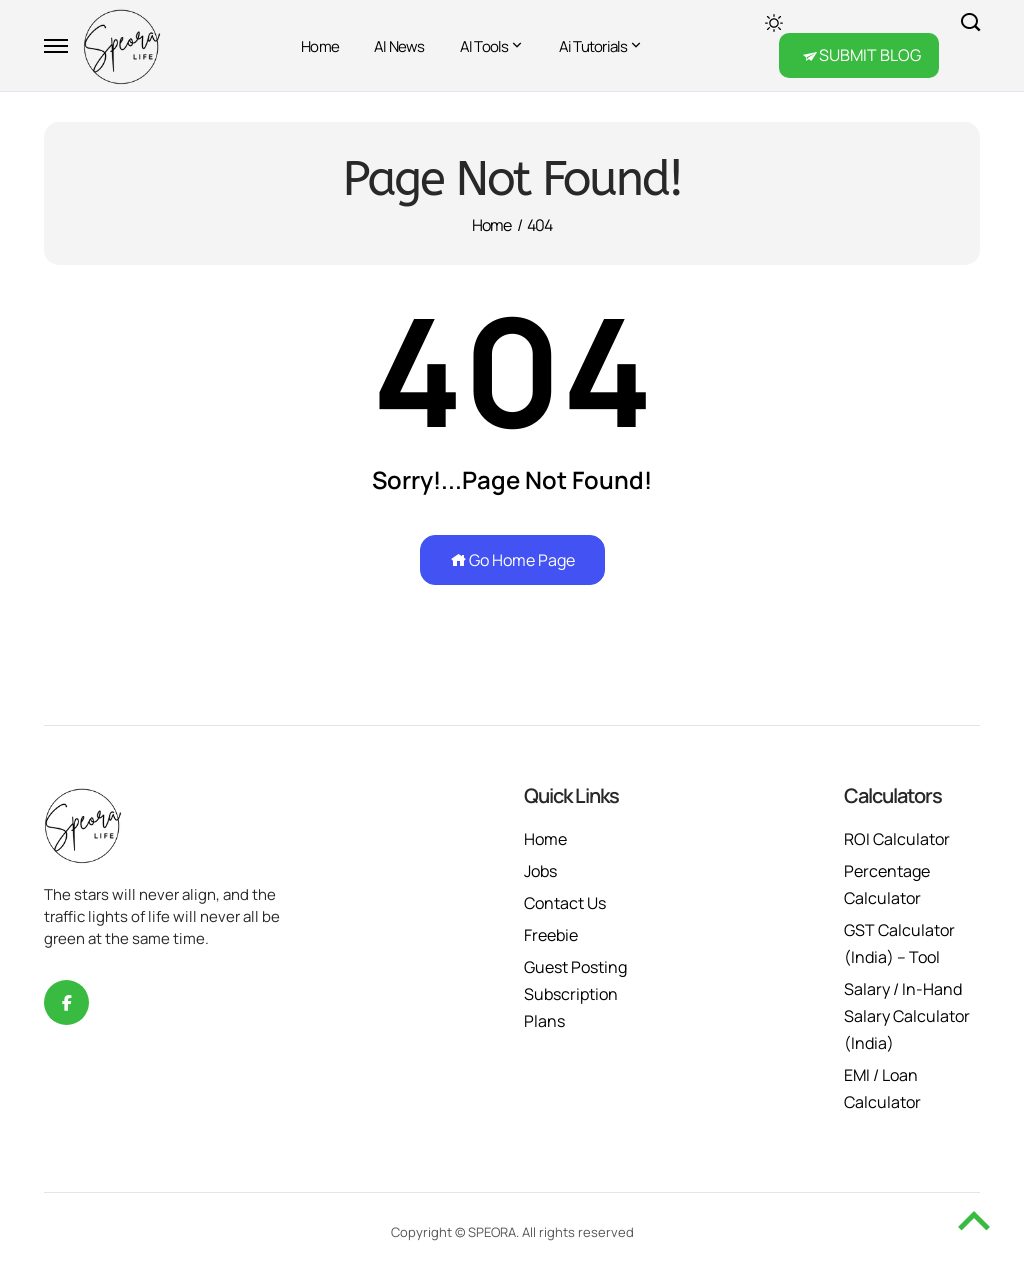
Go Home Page (512, 560)
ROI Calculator (897, 839)
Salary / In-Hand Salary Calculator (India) (907, 1016)
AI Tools (484, 46)
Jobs (540, 871)
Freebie (551, 935)
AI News (399, 46)
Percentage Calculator (887, 884)
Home (320, 46)
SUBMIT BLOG (870, 55)
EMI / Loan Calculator (882, 1088)
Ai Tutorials (593, 46)
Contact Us (565, 903)
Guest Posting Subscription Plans (575, 994)
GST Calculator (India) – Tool (899, 943)
